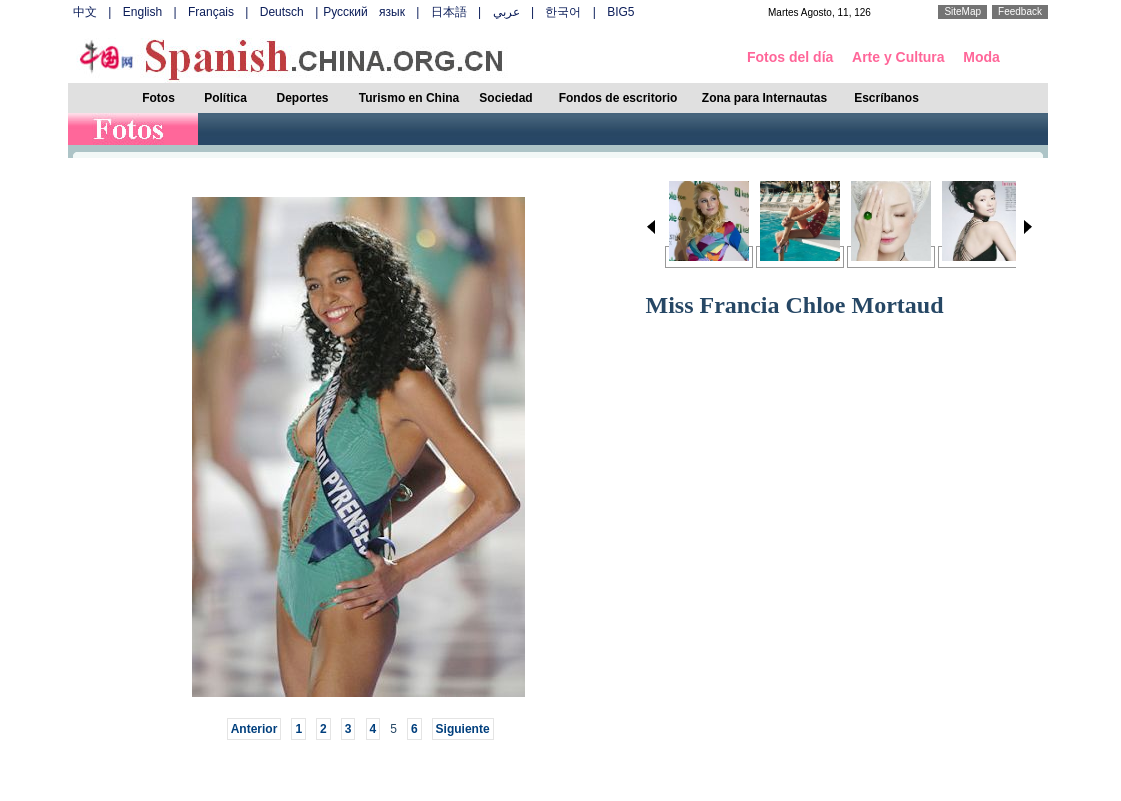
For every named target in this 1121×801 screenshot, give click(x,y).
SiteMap (962, 11)
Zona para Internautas (764, 98)
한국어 (563, 12)
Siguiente (463, 729)
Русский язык (364, 12)
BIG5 (620, 12)
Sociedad (505, 98)
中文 (85, 12)
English (142, 12)
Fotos (158, 98)
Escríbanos (886, 98)
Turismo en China (409, 98)
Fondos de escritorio (618, 98)
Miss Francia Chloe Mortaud (795, 305)
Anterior (254, 729)
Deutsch (282, 12)
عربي (506, 12)
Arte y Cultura (898, 57)
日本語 (449, 12)
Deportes (302, 98)
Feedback (1020, 11)
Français (211, 12)
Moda (981, 57)
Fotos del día (790, 57)
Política (225, 98)
